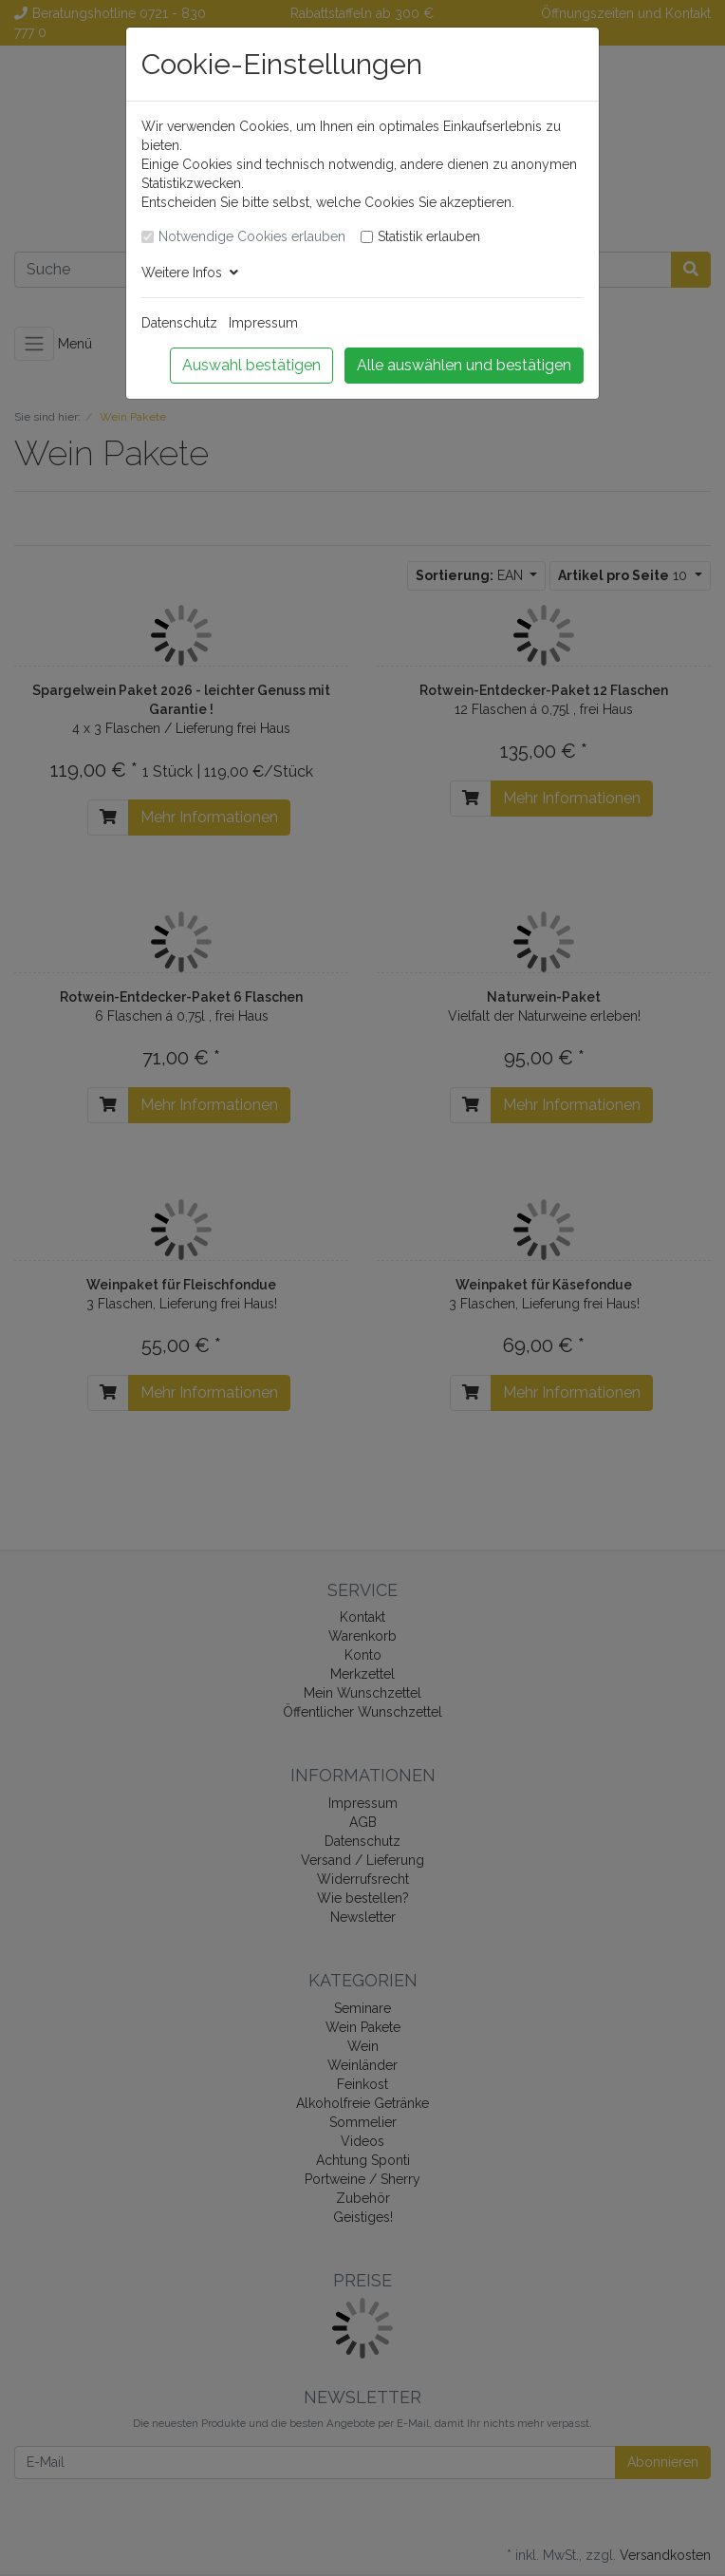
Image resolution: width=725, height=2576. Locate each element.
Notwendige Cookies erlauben (251, 236)
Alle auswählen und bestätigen (464, 365)
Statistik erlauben (429, 236)
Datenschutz (179, 322)
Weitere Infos (189, 272)
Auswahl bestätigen (251, 365)
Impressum (263, 322)
